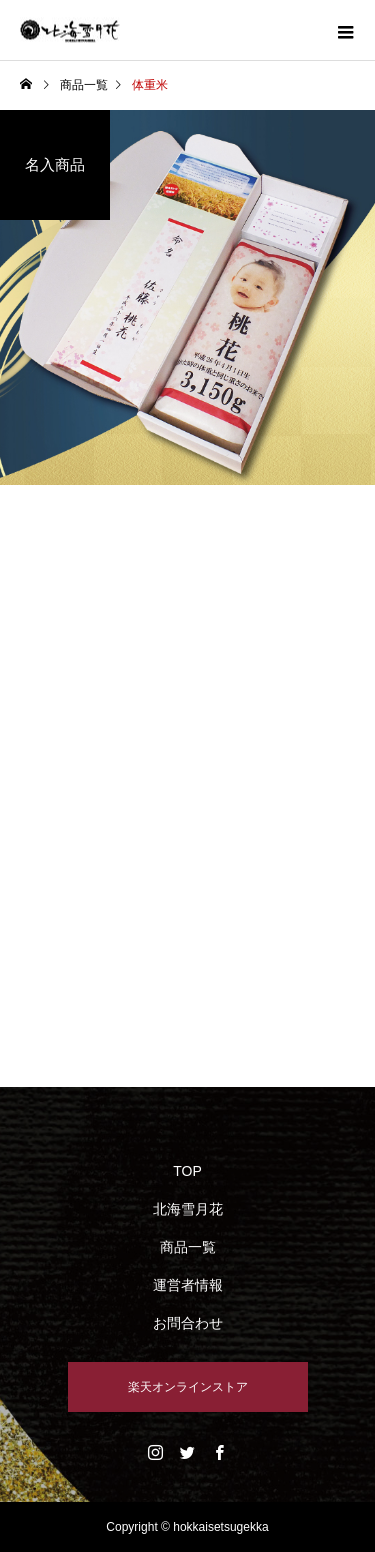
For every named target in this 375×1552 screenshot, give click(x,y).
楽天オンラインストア (188, 1387)
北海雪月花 (188, 1209)
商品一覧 (188, 1247)
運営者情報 (188, 1285)
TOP (187, 1171)
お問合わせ (188, 1323)
